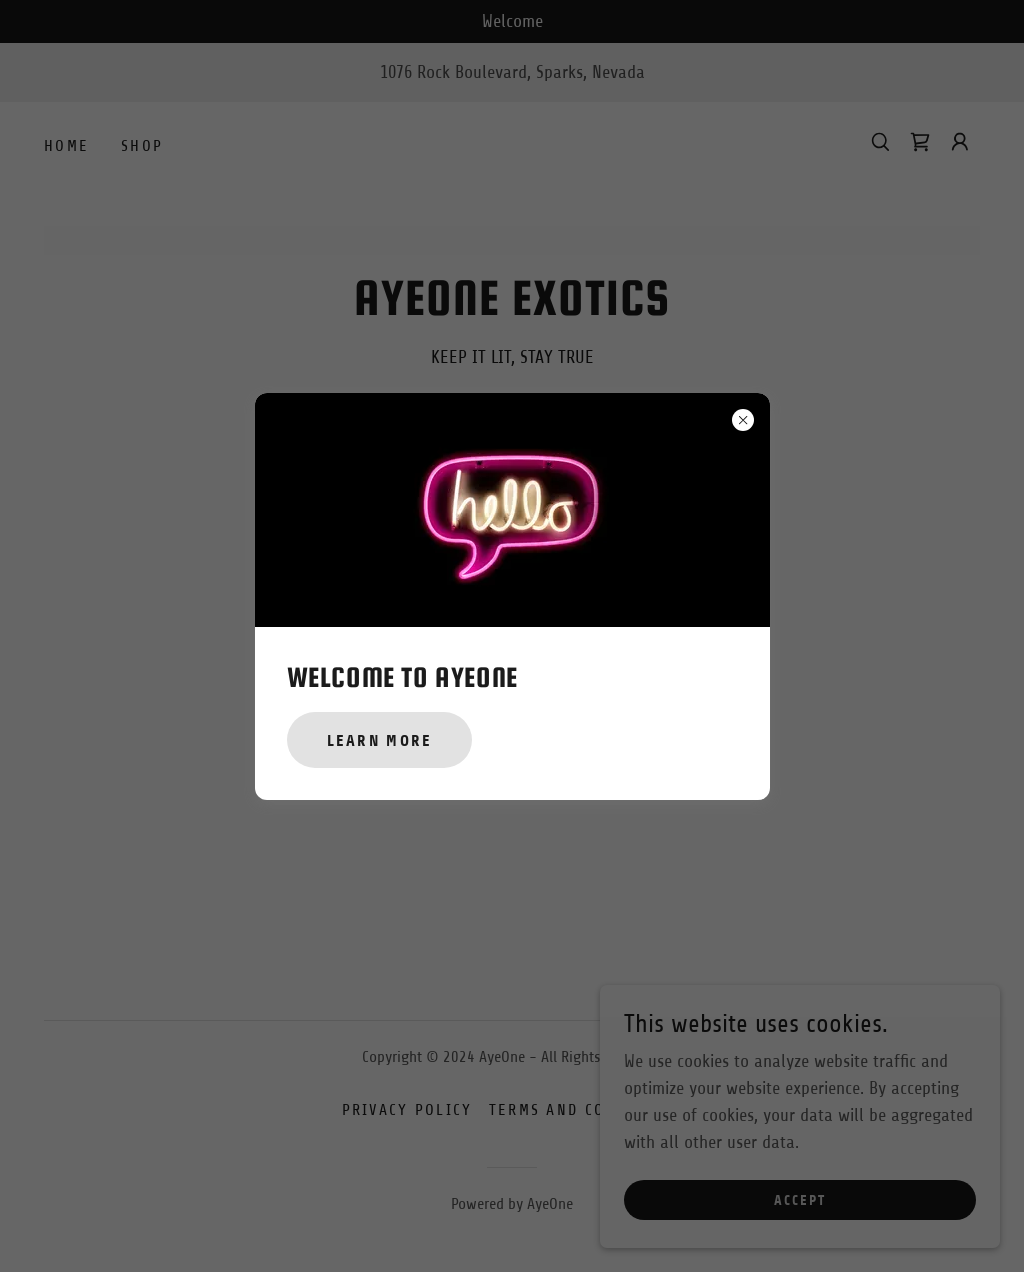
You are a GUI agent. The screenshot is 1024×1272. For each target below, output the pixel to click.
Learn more (380, 740)
